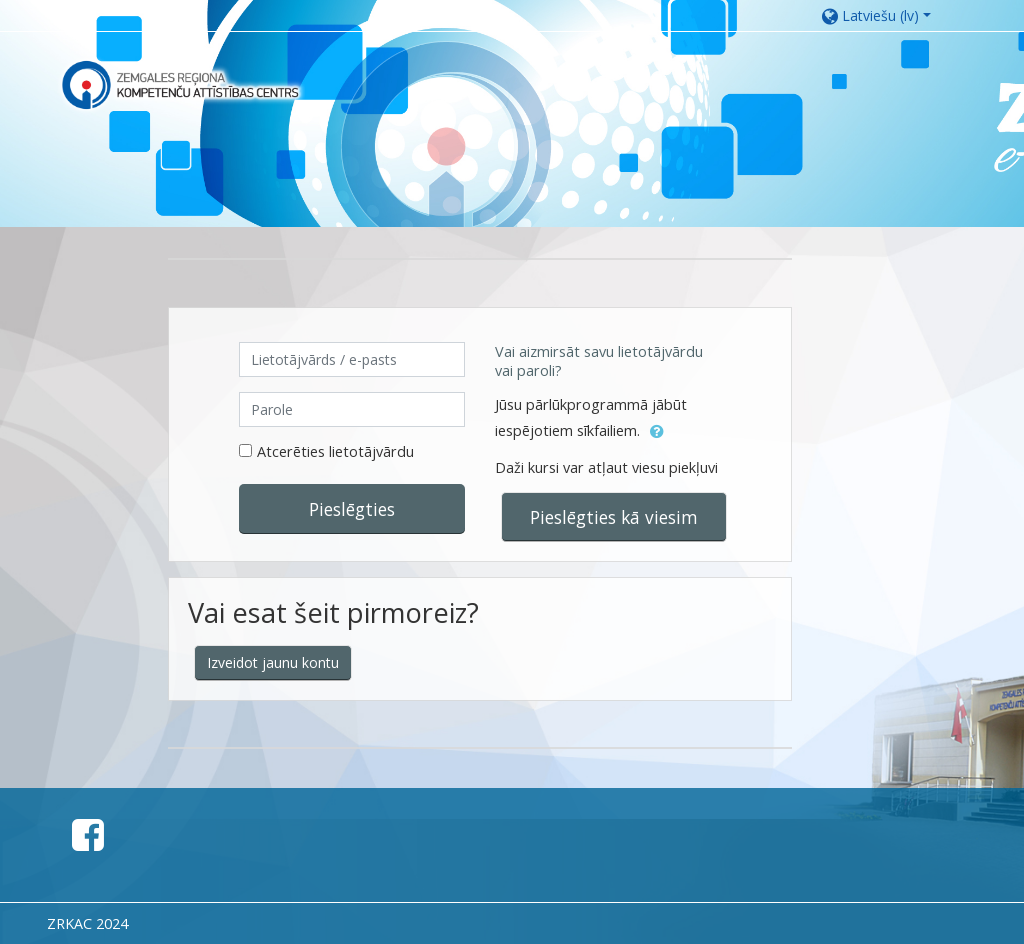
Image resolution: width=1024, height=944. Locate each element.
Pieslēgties (352, 509)
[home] (180, 84)
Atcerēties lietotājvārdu (335, 451)
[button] (886, 15)
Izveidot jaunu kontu (273, 662)
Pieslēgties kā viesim (614, 517)
